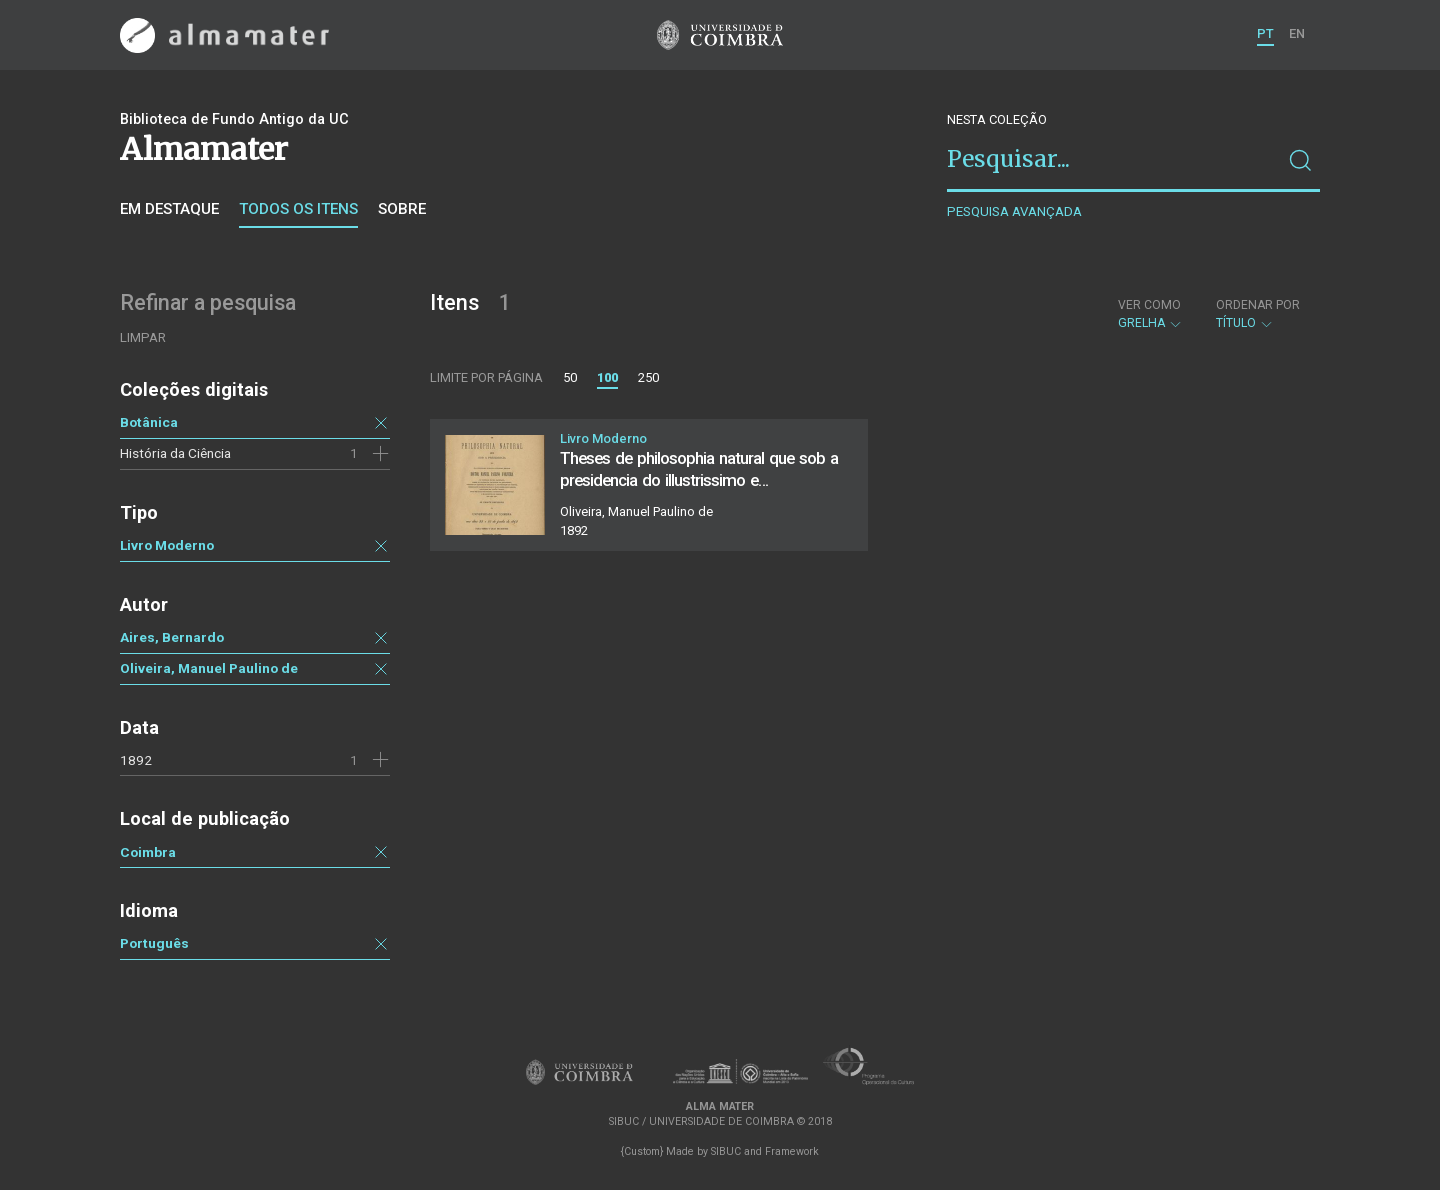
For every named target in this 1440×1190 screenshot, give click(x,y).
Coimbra (148, 852)
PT (1265, 33)
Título (1258, 314)
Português (154, 943)
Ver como (1149, 305)
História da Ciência (175, 453)
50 (570, 377)
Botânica (149, 422)
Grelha (1150, 314)
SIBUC (726, 1151)
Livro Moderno (167, 545)
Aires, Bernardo (172, 637)
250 (648, 377)
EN (1297, 33)
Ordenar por (1258, 305)
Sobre (402, 209)
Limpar (143, 337)
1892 (136, 760)
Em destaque (169, 209)
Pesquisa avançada (1014, 211)
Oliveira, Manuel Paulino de (209, 668)
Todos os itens (298, 209)
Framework (792, 1151)
